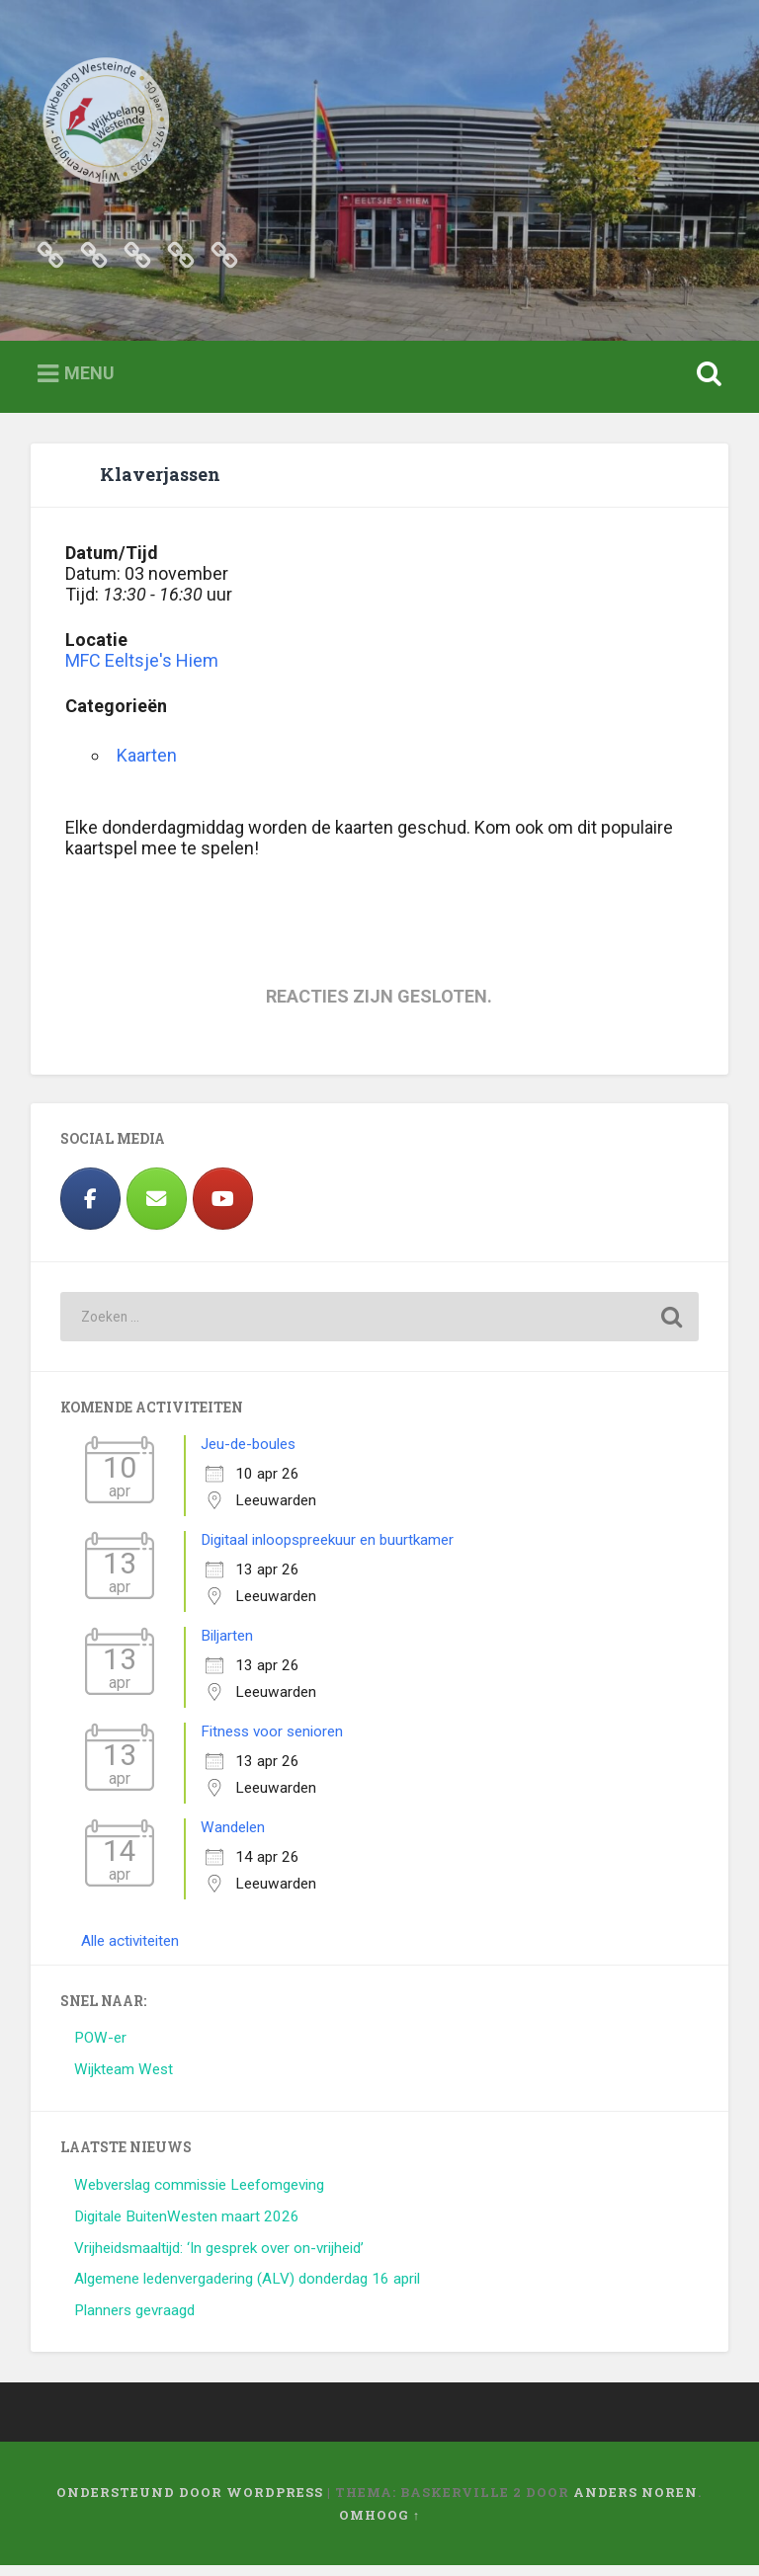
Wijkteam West (123, 2080)
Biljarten (227, 1646)
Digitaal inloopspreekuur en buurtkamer (327, 1551)
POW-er (100, 2048)
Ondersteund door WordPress (189, 2502)
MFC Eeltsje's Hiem (141, 671)
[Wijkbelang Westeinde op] (289, 1209)
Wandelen (233, 1838)
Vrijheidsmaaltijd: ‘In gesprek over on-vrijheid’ (219, 2258)
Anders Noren (635, 2502)
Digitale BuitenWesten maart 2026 (186, 2226)
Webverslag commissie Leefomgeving (199, 2195)
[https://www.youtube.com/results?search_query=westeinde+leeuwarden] (223, 1209)
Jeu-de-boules (248, 1455)
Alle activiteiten (130, 1952)
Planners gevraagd (134, 2321)
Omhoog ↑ (379, 2525)
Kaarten (147, 766)
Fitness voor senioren (272, 1742)
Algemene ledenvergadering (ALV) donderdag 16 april (247, 2289)
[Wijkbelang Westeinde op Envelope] (156, 1209)
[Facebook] (90, 1209)
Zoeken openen (705, 385)
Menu (89, 383)
